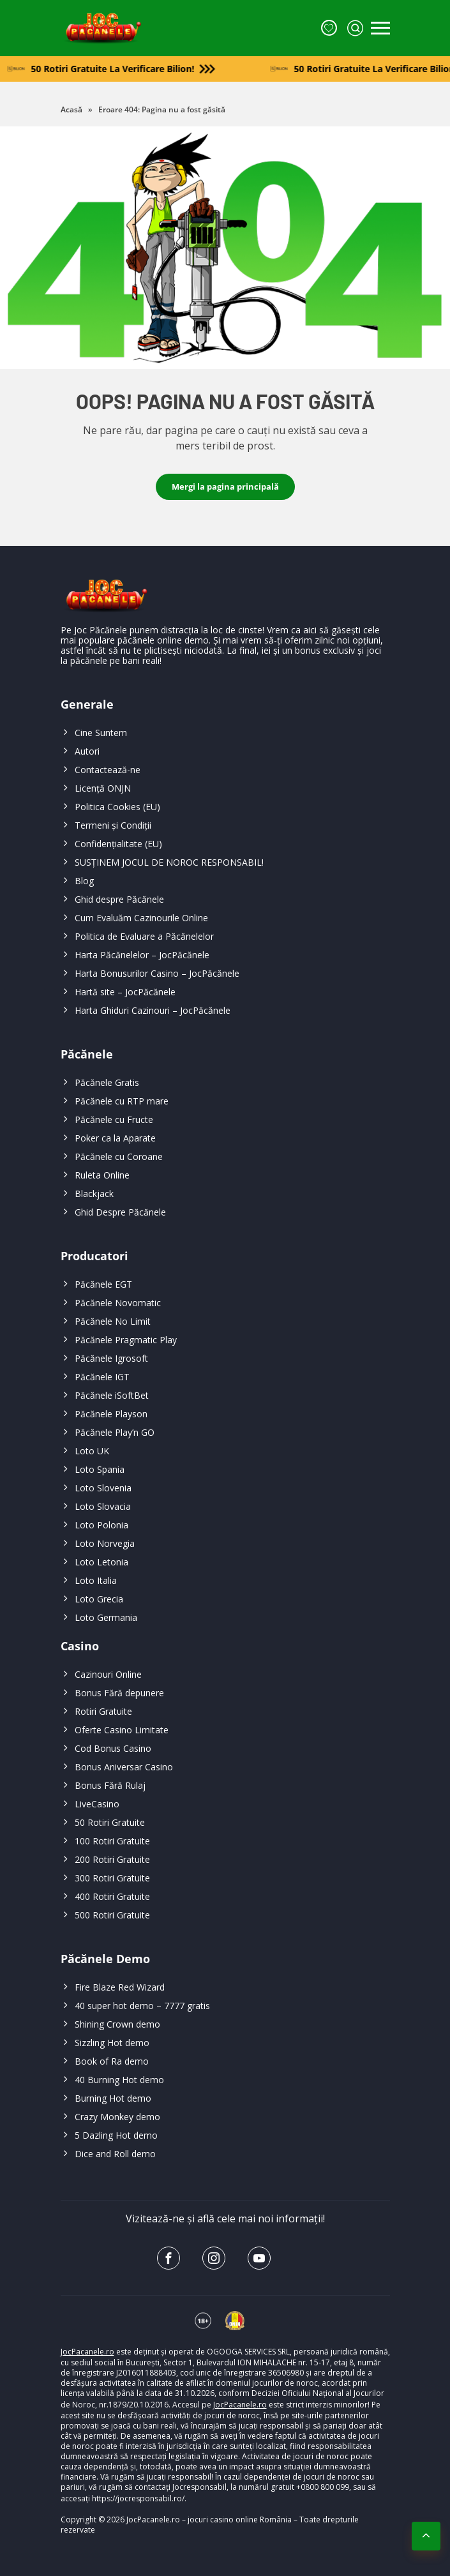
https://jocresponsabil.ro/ (138, 2498)
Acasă (71, 109)
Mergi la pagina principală (225, 486)
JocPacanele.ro (87, 2351)
